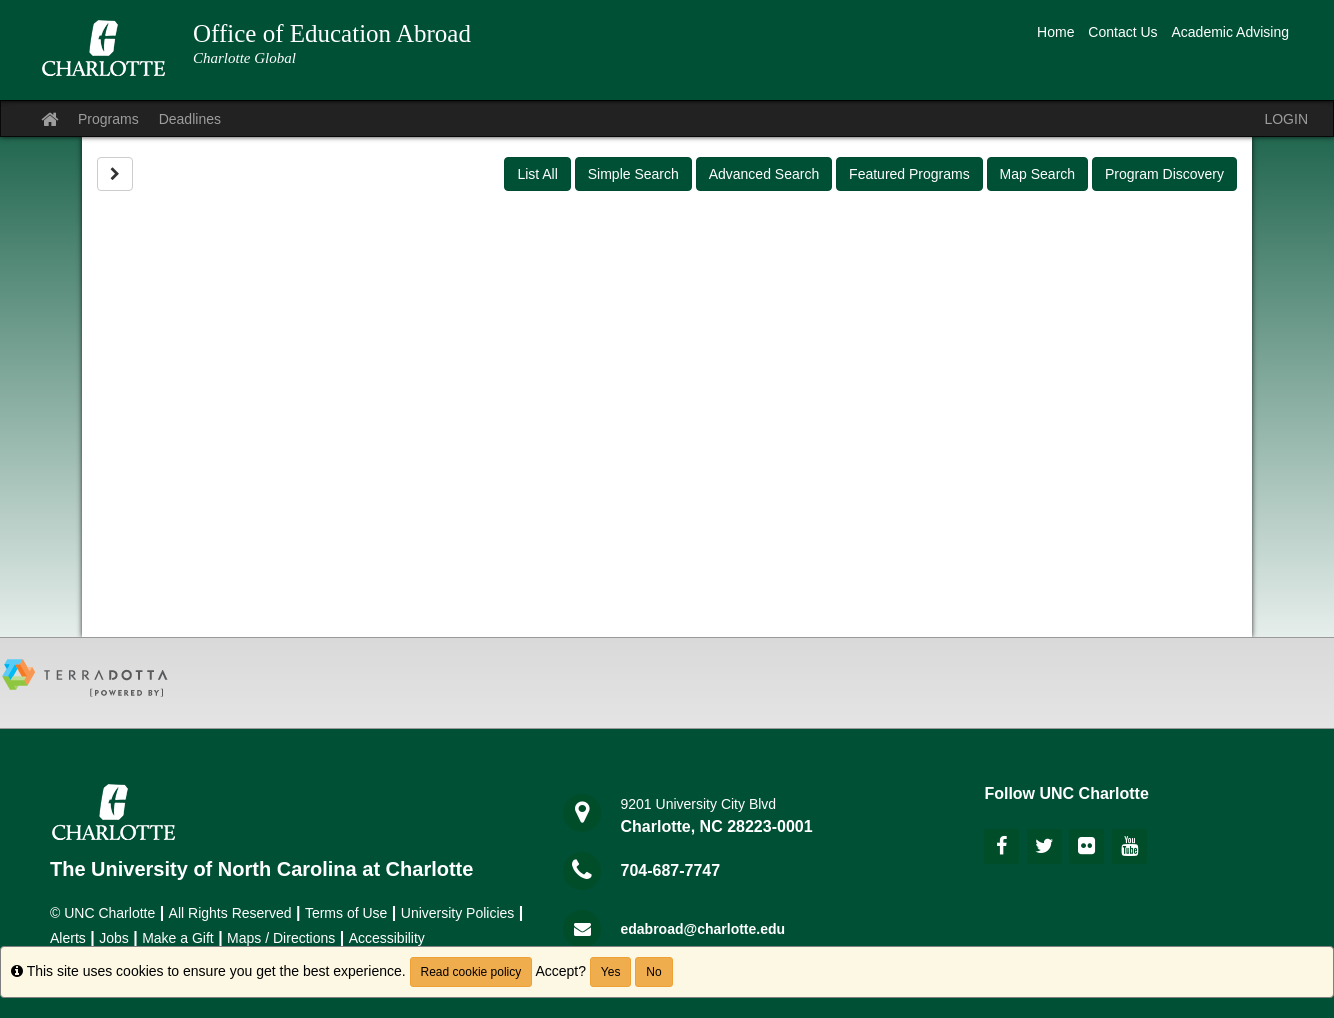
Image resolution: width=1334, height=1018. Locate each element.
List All (537, 174)
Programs (108, 119)
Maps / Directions (281, 938)
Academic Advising (1230, 32)
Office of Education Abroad (332, 33)
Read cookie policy (471, 972)
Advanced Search (764, 174)
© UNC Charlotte (102, 913)
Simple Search (633, 174)
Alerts (68, 938)
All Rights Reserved (230, 913)
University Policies (458, 913)
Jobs (114, 938)
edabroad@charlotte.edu (703, 929)
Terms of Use (346, 913)
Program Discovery (1164, 174)
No (653, 972)
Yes (611, 972)
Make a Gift (178, 938)
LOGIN (1286, 119)
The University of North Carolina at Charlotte (261, 869)
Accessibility (387, 938)
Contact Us (1122, 32)
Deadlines (190, 119)
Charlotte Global (244, 58)
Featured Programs (909, 174)
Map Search (1037, 174)
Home (1055, 32)
